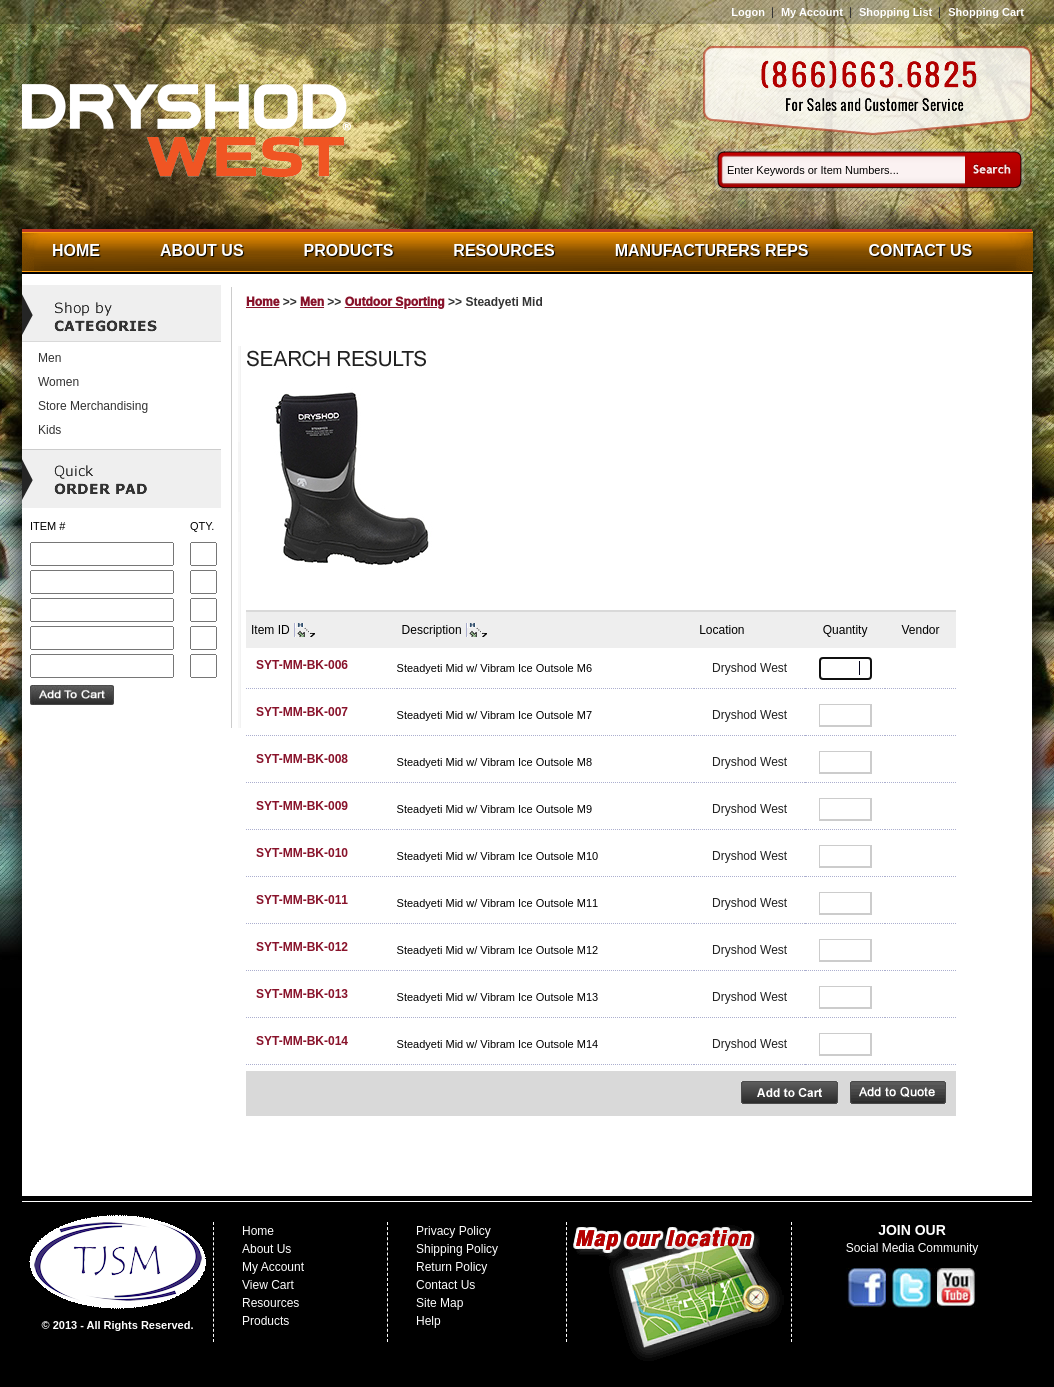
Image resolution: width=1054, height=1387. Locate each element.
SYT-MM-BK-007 (302, 712)
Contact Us (921, 250)
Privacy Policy (453, 1231)
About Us (202, 250)
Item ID (270, 630)
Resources (503, 250)
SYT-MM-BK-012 (302, 947)
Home (76, 250)
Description (432, 630)
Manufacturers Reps (712, 250)
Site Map (439, 1303)
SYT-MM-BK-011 (302, 900)
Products (349, 250)
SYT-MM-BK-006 (302, 665)
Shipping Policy (457, 1249)
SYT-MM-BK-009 (302, 806)
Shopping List (895, 12)
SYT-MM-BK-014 (302, 1041)
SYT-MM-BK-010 (302, 853)
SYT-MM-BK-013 (302, 994)
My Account (812, 12)
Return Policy (451, 1267)
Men (312, 302)
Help (428, 1321)
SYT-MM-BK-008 (302, 759)
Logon (748, 12)
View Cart (268, 1285)
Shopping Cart (986, 12)
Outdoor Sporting (395, 302)
